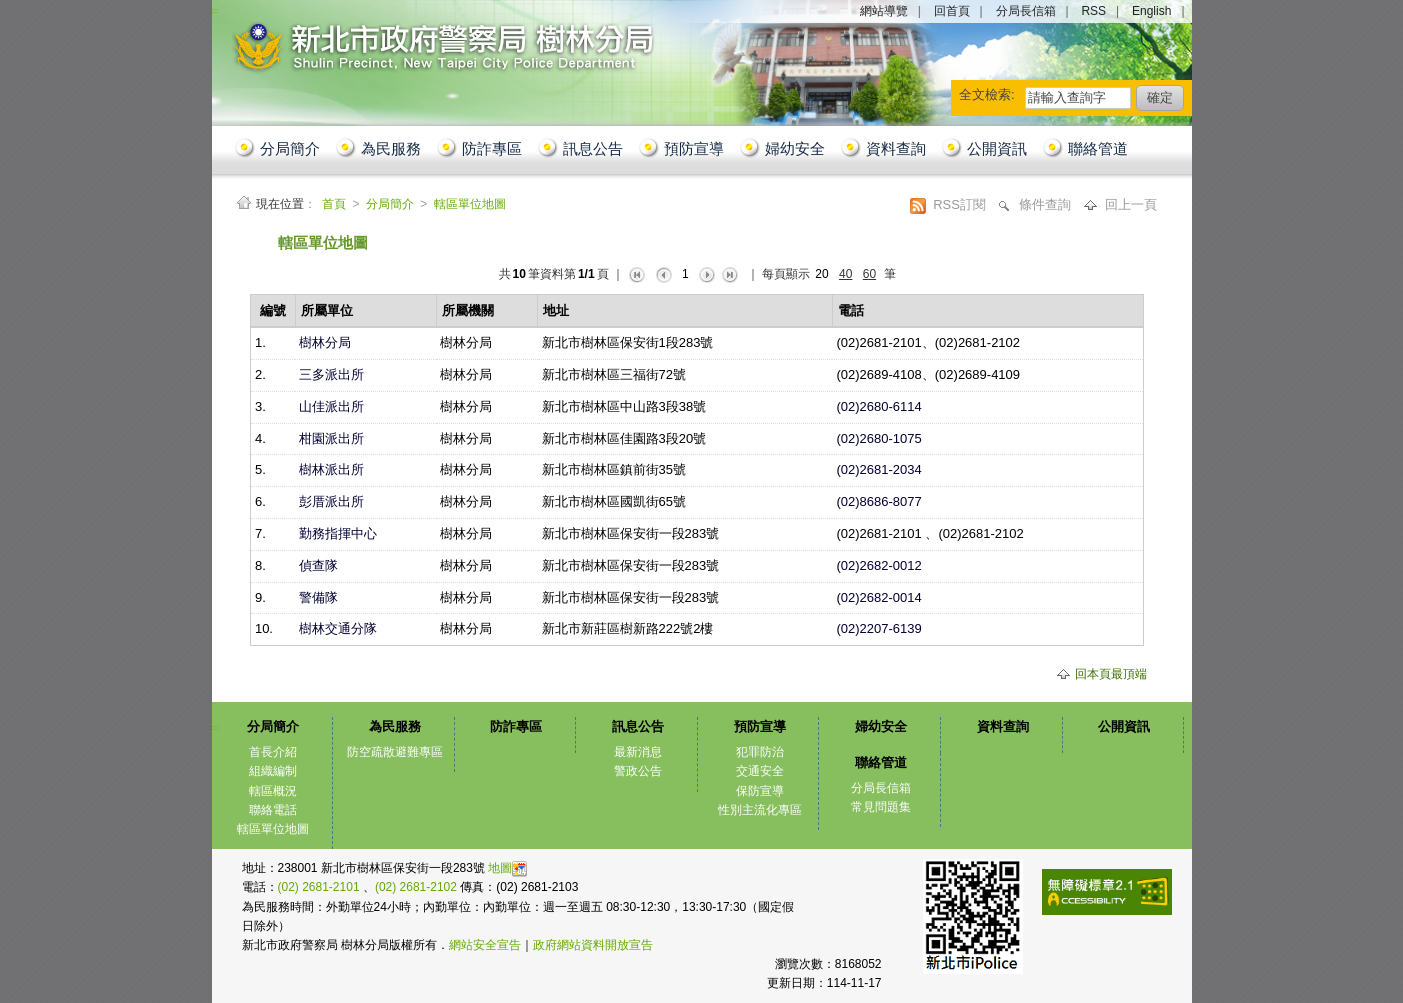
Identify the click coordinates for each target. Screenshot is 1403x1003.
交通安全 (760, 771)
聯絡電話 (273, 810)
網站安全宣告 (485, 945)
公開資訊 (997, 148)
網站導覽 (884, 11)
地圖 (507, 868)
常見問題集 (881, 807)
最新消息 (638, 752)
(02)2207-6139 (878, 628)
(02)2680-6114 (878, 406)
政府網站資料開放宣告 (593, 945)
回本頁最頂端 (1111, 674)
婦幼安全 (795, 148)
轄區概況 (273, 791)
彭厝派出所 (331, 501)
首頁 (335, 204)
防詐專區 (492, 148)
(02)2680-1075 (878, 438)
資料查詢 (896, 148)
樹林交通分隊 (338, 628)
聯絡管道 (1098, 148)
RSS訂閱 (961, 204)
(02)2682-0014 (878, 597)
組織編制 (273, 771)
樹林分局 (325, 342)
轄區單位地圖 (470, 204)
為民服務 (391, 148)
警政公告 (638, 771)
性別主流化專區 (760, 810)
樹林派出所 (331, 469)
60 (869, 274)
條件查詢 (1047, 204)
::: (234, 236)
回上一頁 (1131, 204)
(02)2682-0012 (878, 565)
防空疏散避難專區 (395, 752)
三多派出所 (331, 374)
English (1151, 11)
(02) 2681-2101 (320, 887)
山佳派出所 (331, 406)
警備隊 (318, 597)
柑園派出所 (331, 438)
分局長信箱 (1026, 11)
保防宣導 (760, 791)
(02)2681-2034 (878, 469)
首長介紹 (273, 752)
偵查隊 (318, 565)
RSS (1093, 11)
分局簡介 (290, 148)
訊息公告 (593, 148)
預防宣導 (694, 148)
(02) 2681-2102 (417, 887)
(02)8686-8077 (878, 501)
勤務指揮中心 (338, 533)
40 (845, 274)
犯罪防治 (760, 752)
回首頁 (952, 11)
